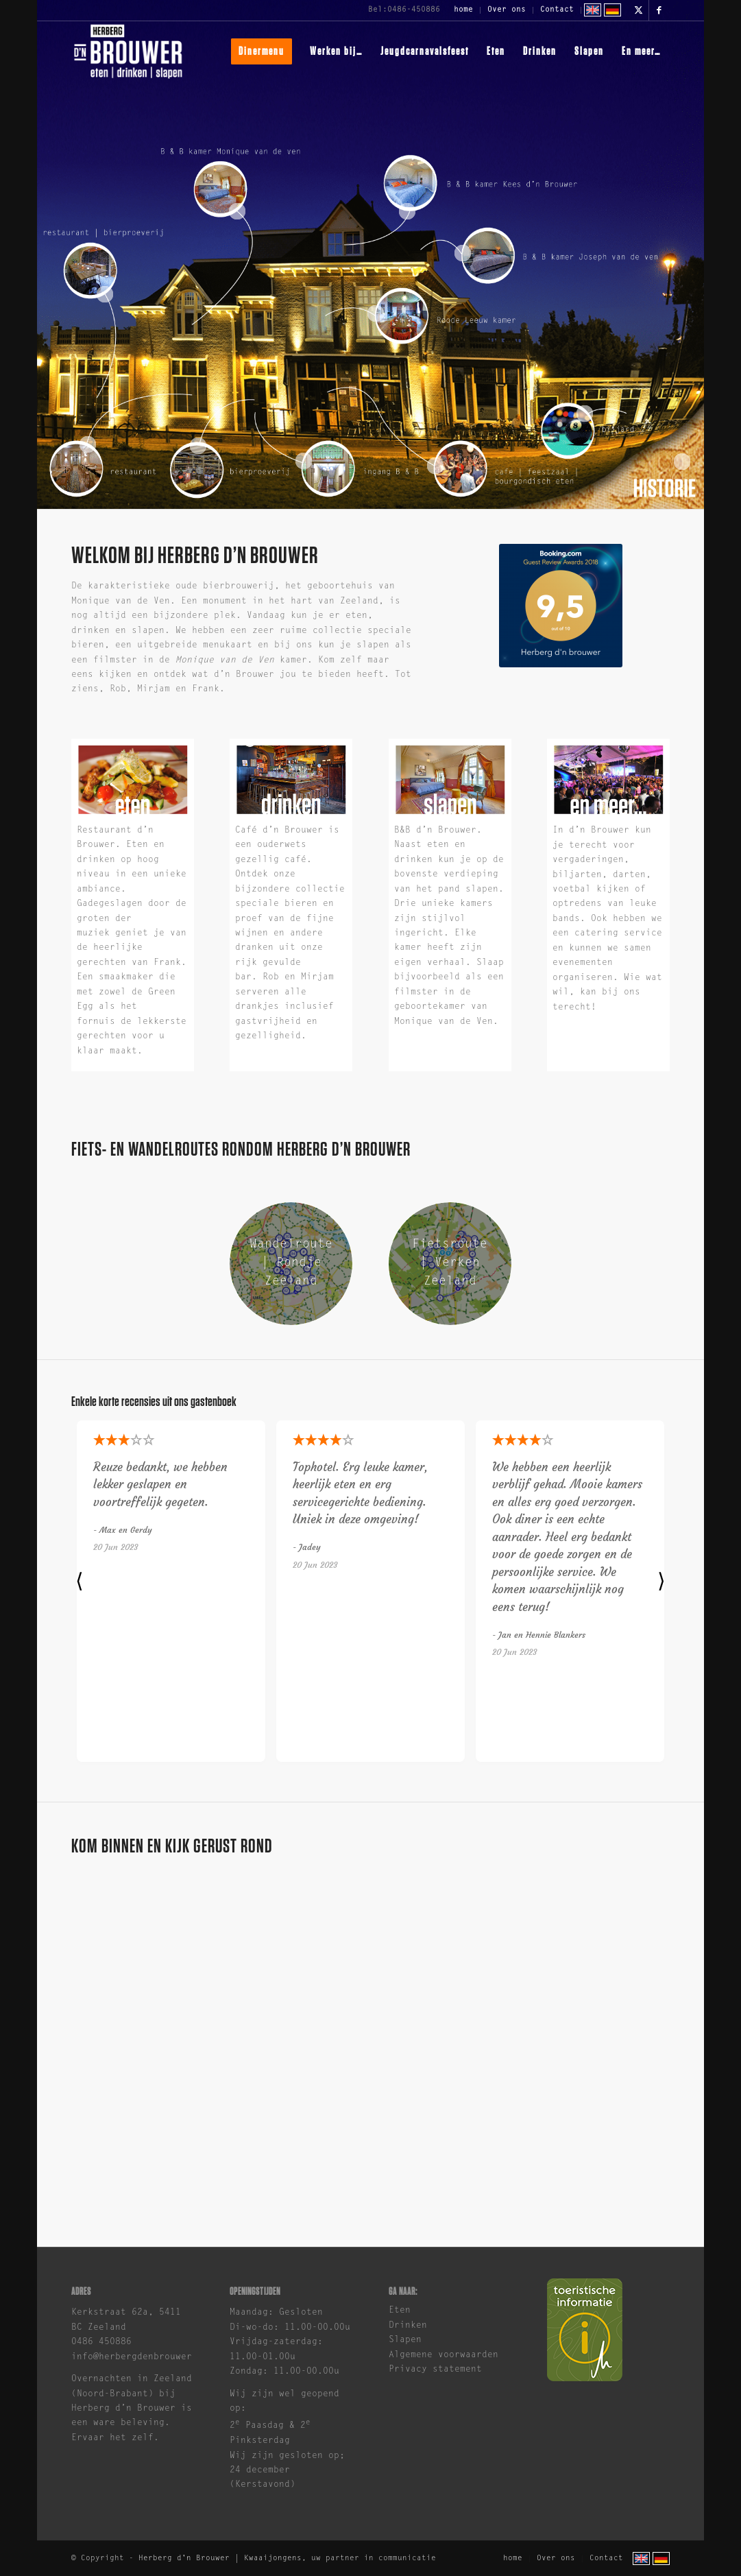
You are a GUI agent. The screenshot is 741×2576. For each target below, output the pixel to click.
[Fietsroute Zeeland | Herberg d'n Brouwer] (450, 1263)
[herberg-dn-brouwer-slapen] (450, 779)
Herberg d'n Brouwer (184, 2558)
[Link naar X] (638, 10)
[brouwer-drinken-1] (291, 779)
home (463, 10)
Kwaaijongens (273, 2558)
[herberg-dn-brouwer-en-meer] (608, 779)
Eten (400, 2310)
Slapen (405, 2339)
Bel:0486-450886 (404, 10)
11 (375, 313)
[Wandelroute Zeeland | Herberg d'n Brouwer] (291, 1263)
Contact (557, 10)
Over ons (506, 10)
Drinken (408, 2325)
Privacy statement (435, 2369)
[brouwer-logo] (127, 51)
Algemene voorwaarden (443, 2354)
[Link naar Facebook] (659, 10)
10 (462, 253)
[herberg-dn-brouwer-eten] (133, 779)
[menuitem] (464, 10)
